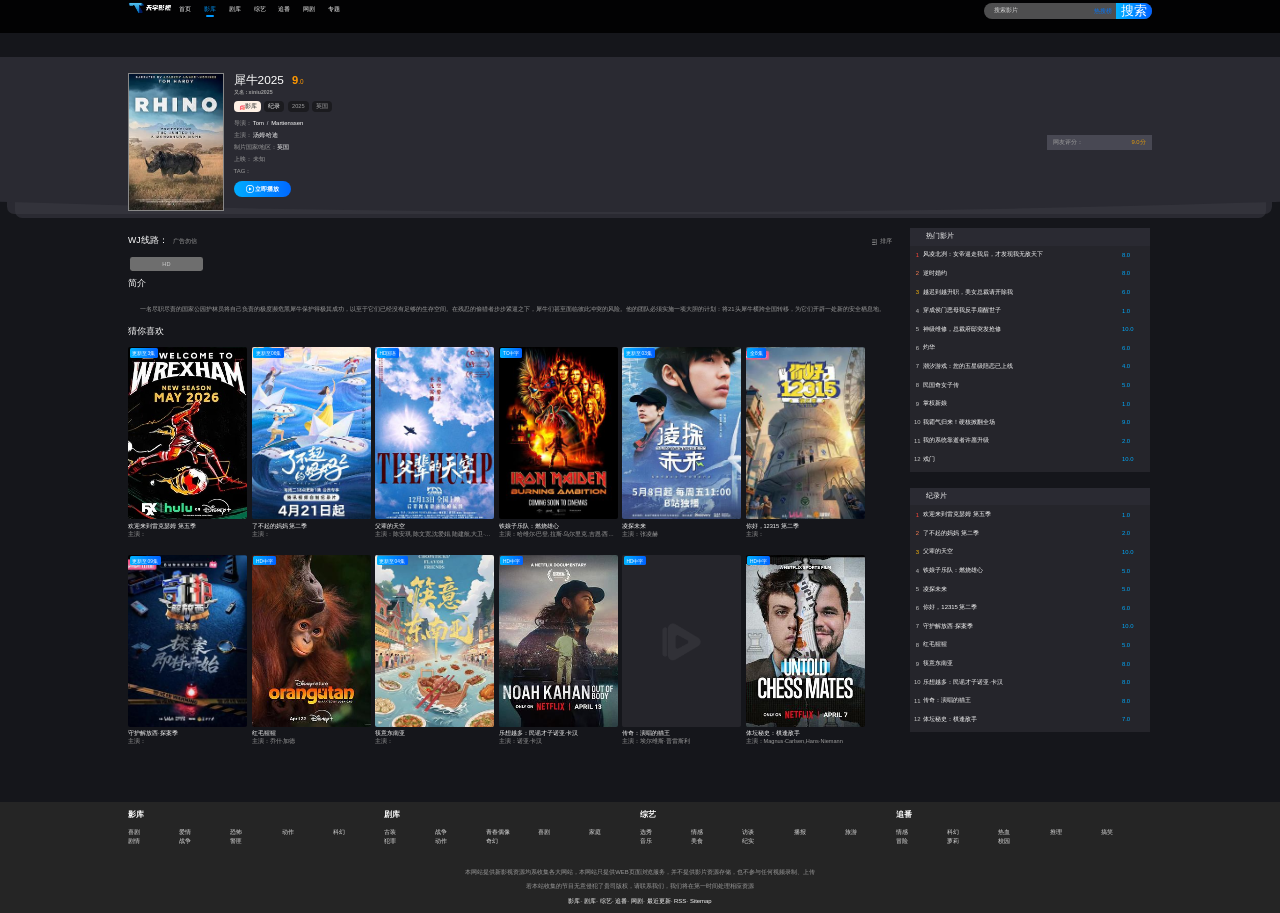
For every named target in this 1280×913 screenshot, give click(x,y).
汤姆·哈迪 (266, 126)
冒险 (902, 831)
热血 (1004, 822)
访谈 (748, 822)
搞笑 (1107, 822)
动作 (288, 822)
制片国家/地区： (256, 138)
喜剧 (134, 822)
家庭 (595, 822)
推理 (1056, 822)
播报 (800, 822)
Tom (258, 114)
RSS (680, 892)
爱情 (185, 822)
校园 (1004, 831)
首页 (185, 9)
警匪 (236, 831)
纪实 (748, 831)
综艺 (260, 9)
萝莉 (953, 831)
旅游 (851, 822)
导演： (243, 114)
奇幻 (492, 831)
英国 (322, 97)
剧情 (134, 831)
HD (166, 254)
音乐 (646, 831)
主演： (243, 126)
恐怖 (236, 822)
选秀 (646, 822)
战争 (185, 831)
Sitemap (701, 892)
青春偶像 (498, 822)
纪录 (274, 97)
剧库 (235, 9)
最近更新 (659, 892)
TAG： (243, 162)
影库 (210, 9)
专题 (334, 9)
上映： (243, 150)
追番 (284, 9)
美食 (697, 831)
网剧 (309, 9)
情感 (697, 822)
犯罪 (390, 831)
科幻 (339, 822)
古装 (390, 822)
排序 (882, 232)
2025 (298, 97)
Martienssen (287, 114)
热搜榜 (1099, 11)
